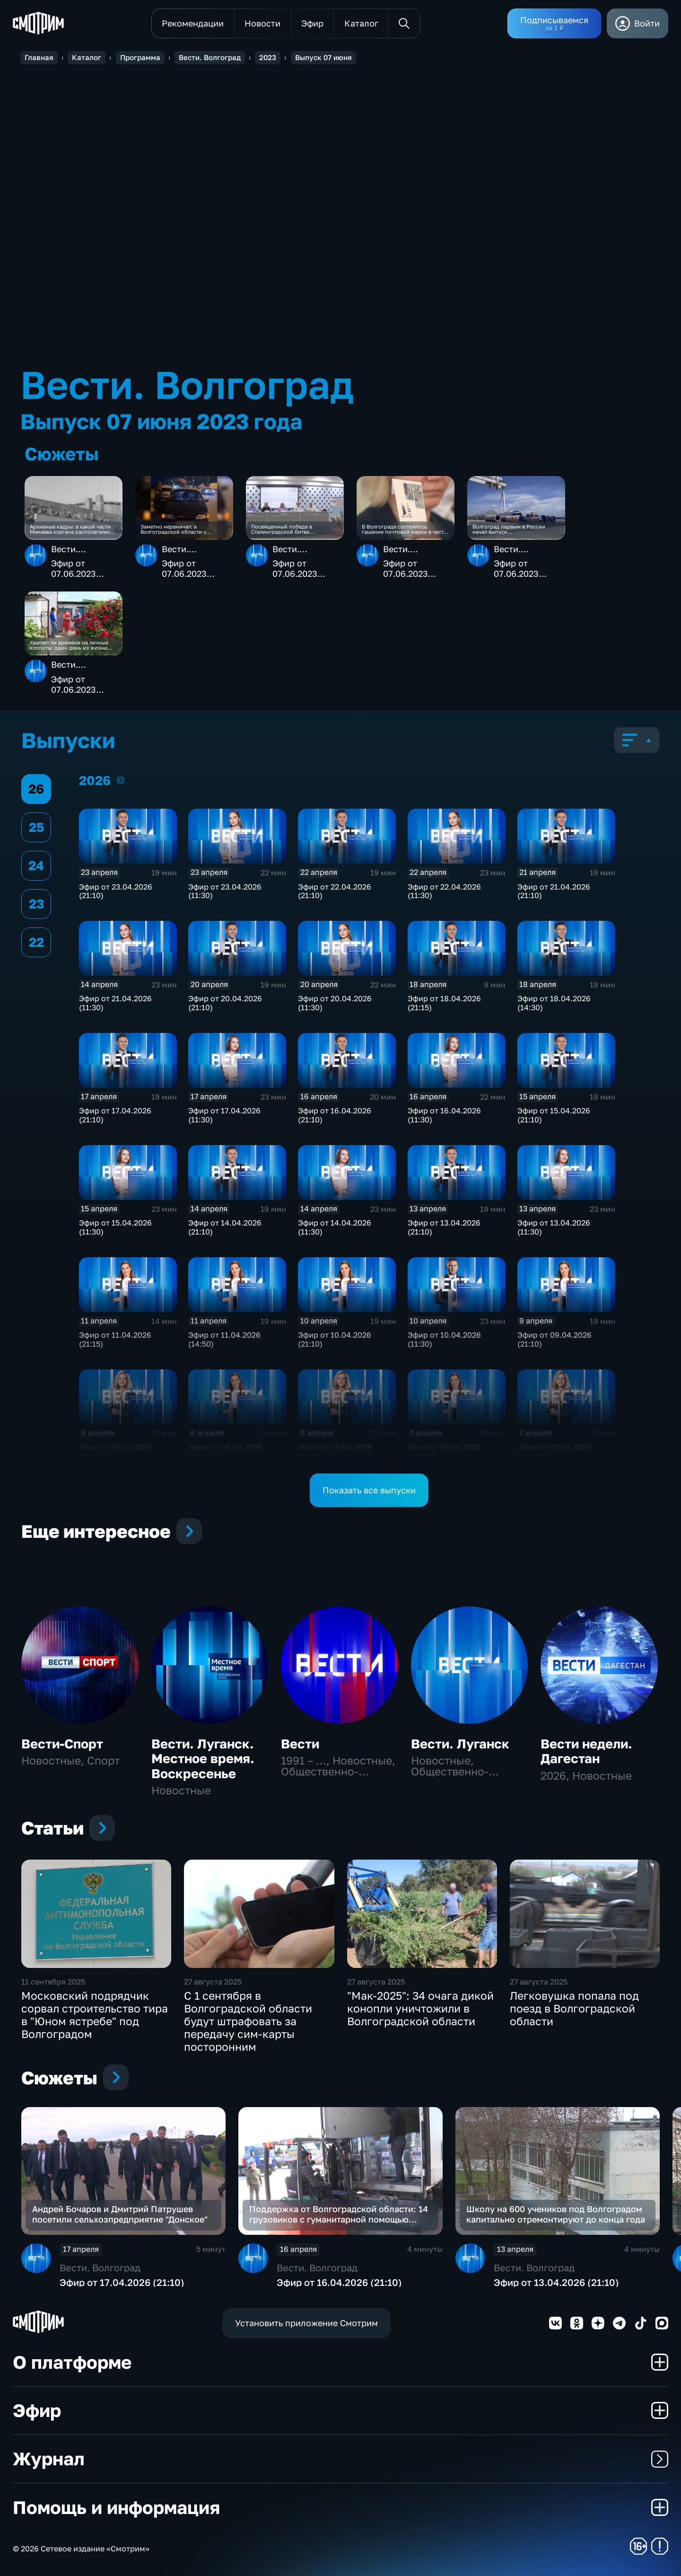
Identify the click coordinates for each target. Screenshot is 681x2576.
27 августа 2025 (213, 1981)
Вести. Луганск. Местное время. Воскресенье (202, 1758)
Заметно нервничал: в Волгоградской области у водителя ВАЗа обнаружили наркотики (176, 529)
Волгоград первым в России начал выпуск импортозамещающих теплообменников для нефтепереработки (508, 529)
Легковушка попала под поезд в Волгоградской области (574, 2008)
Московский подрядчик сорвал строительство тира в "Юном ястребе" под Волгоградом (94, 2014)
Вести (300, 1743)
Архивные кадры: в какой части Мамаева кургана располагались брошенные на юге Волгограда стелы (72, 529)
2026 (120, 780)
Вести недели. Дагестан (586, 1751)
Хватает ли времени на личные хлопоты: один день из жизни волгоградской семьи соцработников (69, 645)
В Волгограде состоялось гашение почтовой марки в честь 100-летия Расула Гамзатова (404, 529)
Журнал (340, 2458)
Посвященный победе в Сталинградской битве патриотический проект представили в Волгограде (285, 529)
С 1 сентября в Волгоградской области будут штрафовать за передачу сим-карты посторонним (248, 2021)
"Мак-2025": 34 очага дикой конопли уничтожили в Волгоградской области (420, 2008)
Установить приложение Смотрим (306, 2323)
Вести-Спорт (62, 1743)
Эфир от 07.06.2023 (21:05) (73, 568)
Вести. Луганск (460, 1743)
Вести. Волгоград (73, 554)
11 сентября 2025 (53, 1981)
